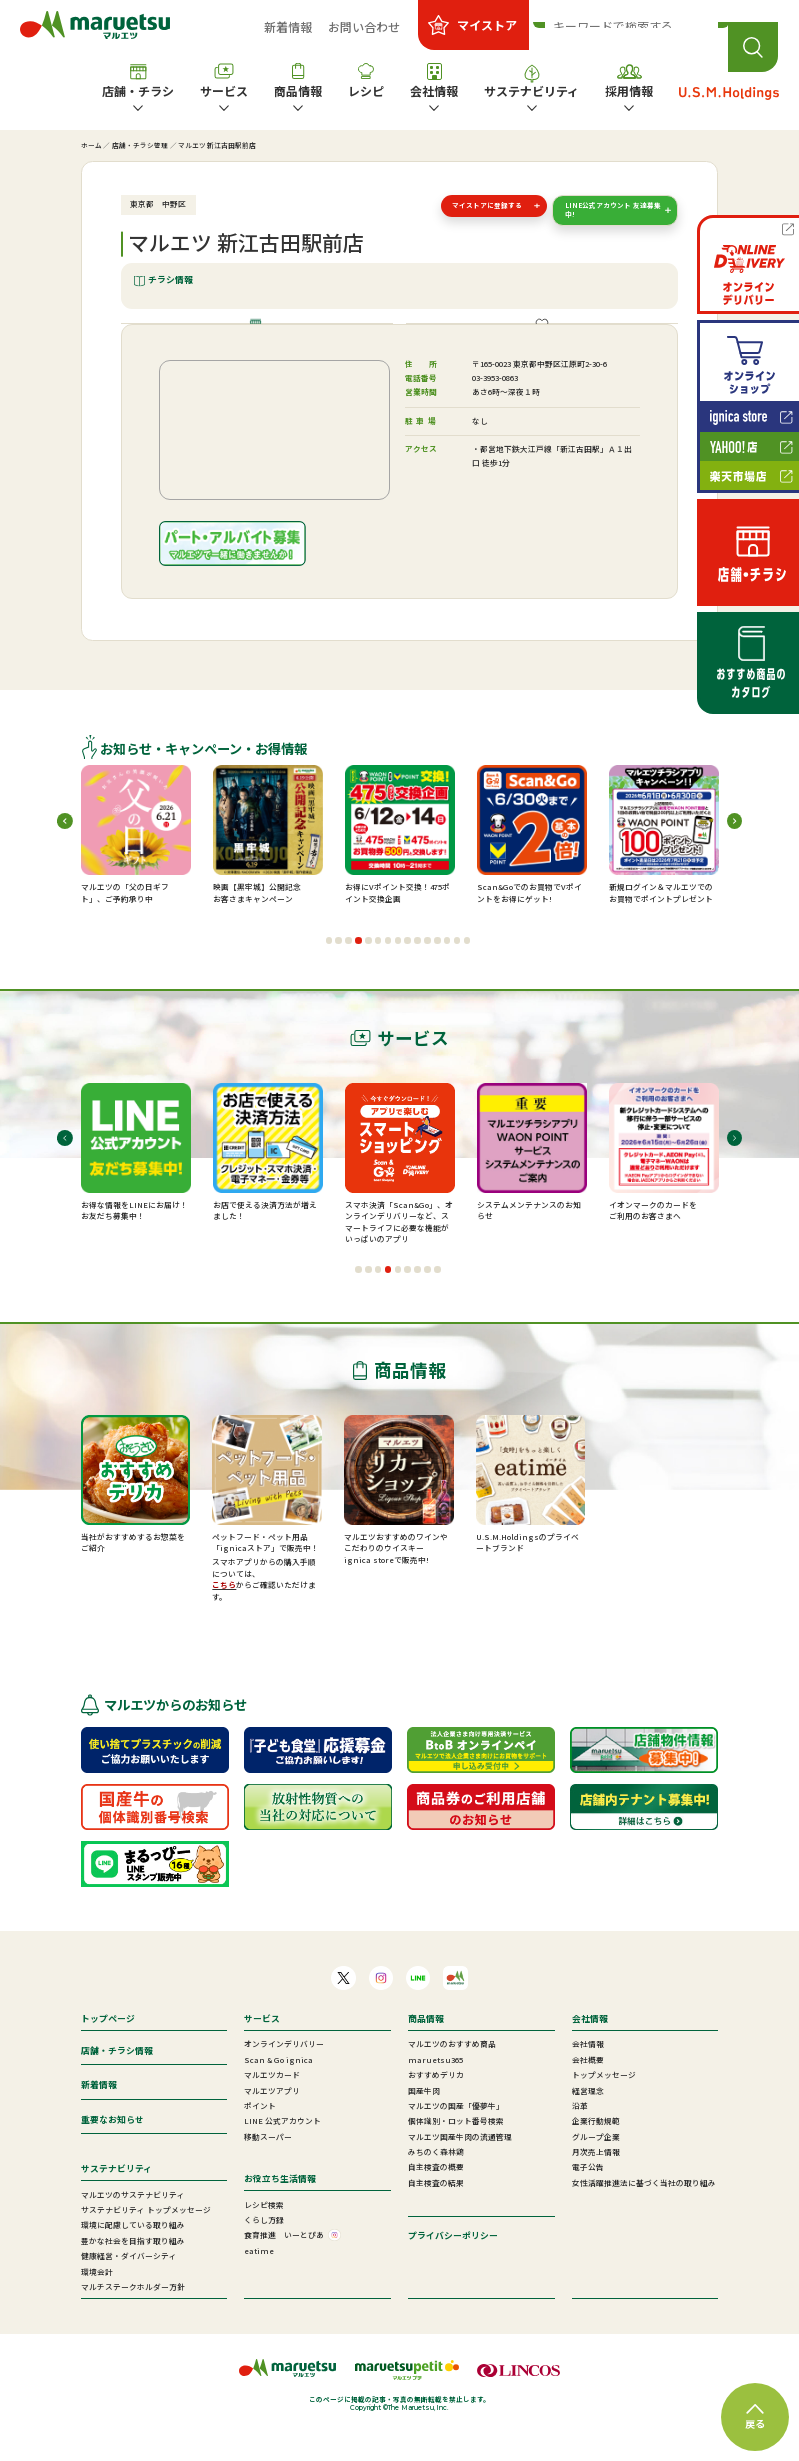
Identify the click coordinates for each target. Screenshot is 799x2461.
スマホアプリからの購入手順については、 (264, 1599)
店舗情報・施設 (264, 339)
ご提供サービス (549, 339)
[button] (329, 972)
